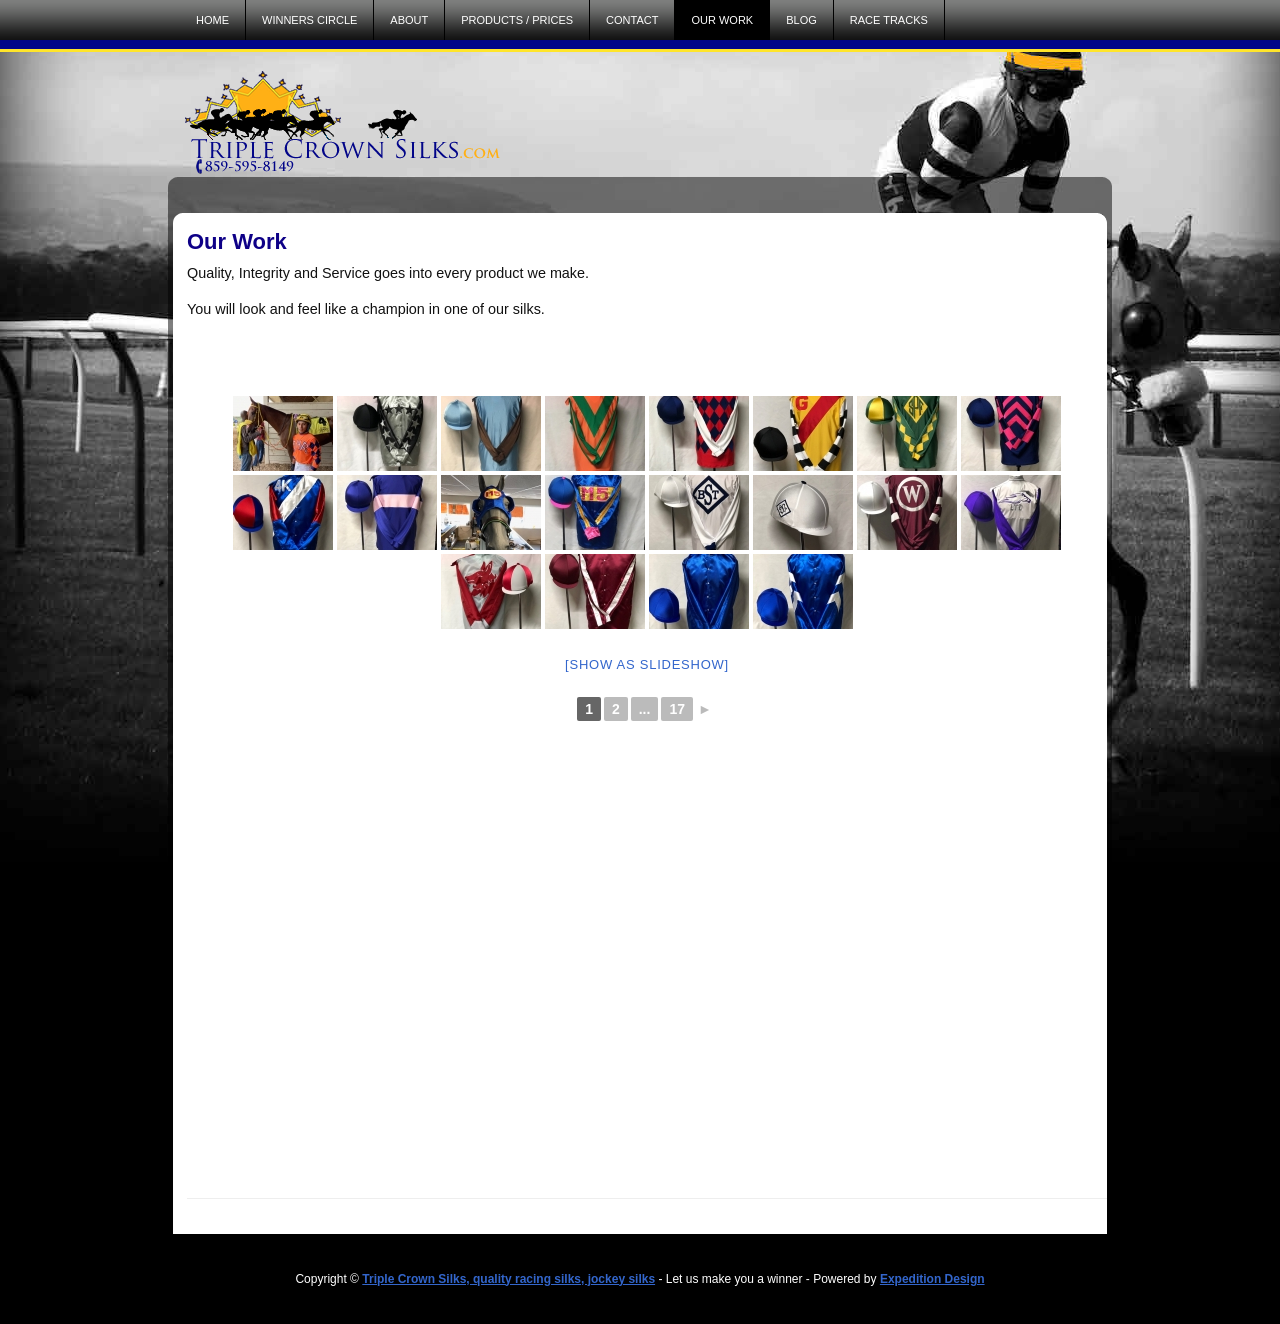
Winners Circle (309, 20)
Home (212, 20)
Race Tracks (889, 20)
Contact (632, 20)
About (409, 20)
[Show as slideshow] (647, 664)
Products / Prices (517, 20)
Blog (801, 20)
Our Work (722, 20)
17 (677, 709)
